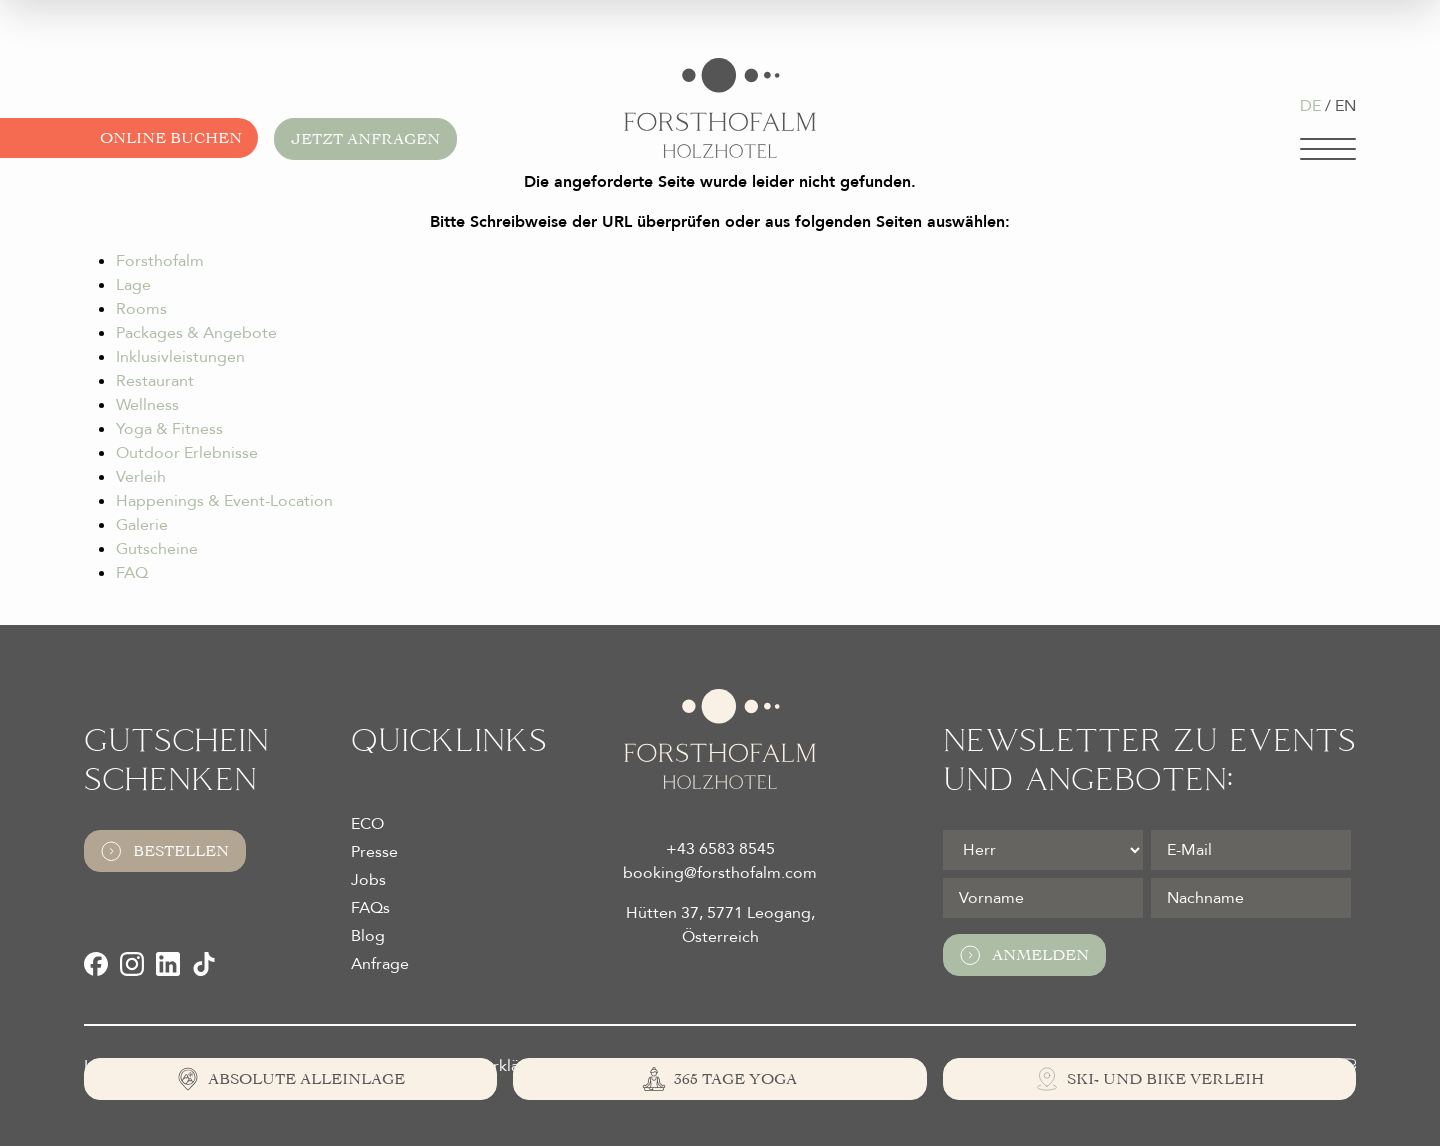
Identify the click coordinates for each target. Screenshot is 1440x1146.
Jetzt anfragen (365, 139)
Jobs (368, 880)
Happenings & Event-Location (224, 501)
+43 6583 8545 (720, 849)
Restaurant (155, 381)
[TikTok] (204, 964)
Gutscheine (157, 549)
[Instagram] (132, 964)
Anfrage (380, 964)
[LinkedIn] (168, 964)
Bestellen (165, 851)
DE (1310, 106)
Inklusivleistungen (180, 357)
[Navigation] (1328, 149)
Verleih (141, 477)
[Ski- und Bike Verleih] (1149, 1079)
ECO (367, 824)
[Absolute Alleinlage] (290, 1079)
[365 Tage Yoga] (719, 1079)
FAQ (132, 573)
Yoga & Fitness (169, 429)
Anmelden (1024, 955)
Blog (368, 936)
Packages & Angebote (196, 333)
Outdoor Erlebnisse (187, 453)
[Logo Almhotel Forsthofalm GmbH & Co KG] (720, 108)
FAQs (370, 908)
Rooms (141, 309)
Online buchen (171, 138)
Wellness (147, 405)
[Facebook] (96, 964)
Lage (133, 285)
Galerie (142, 525)
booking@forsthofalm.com (720, 873)
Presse (374, 852)
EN (1345, 106)
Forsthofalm (160, 261)
